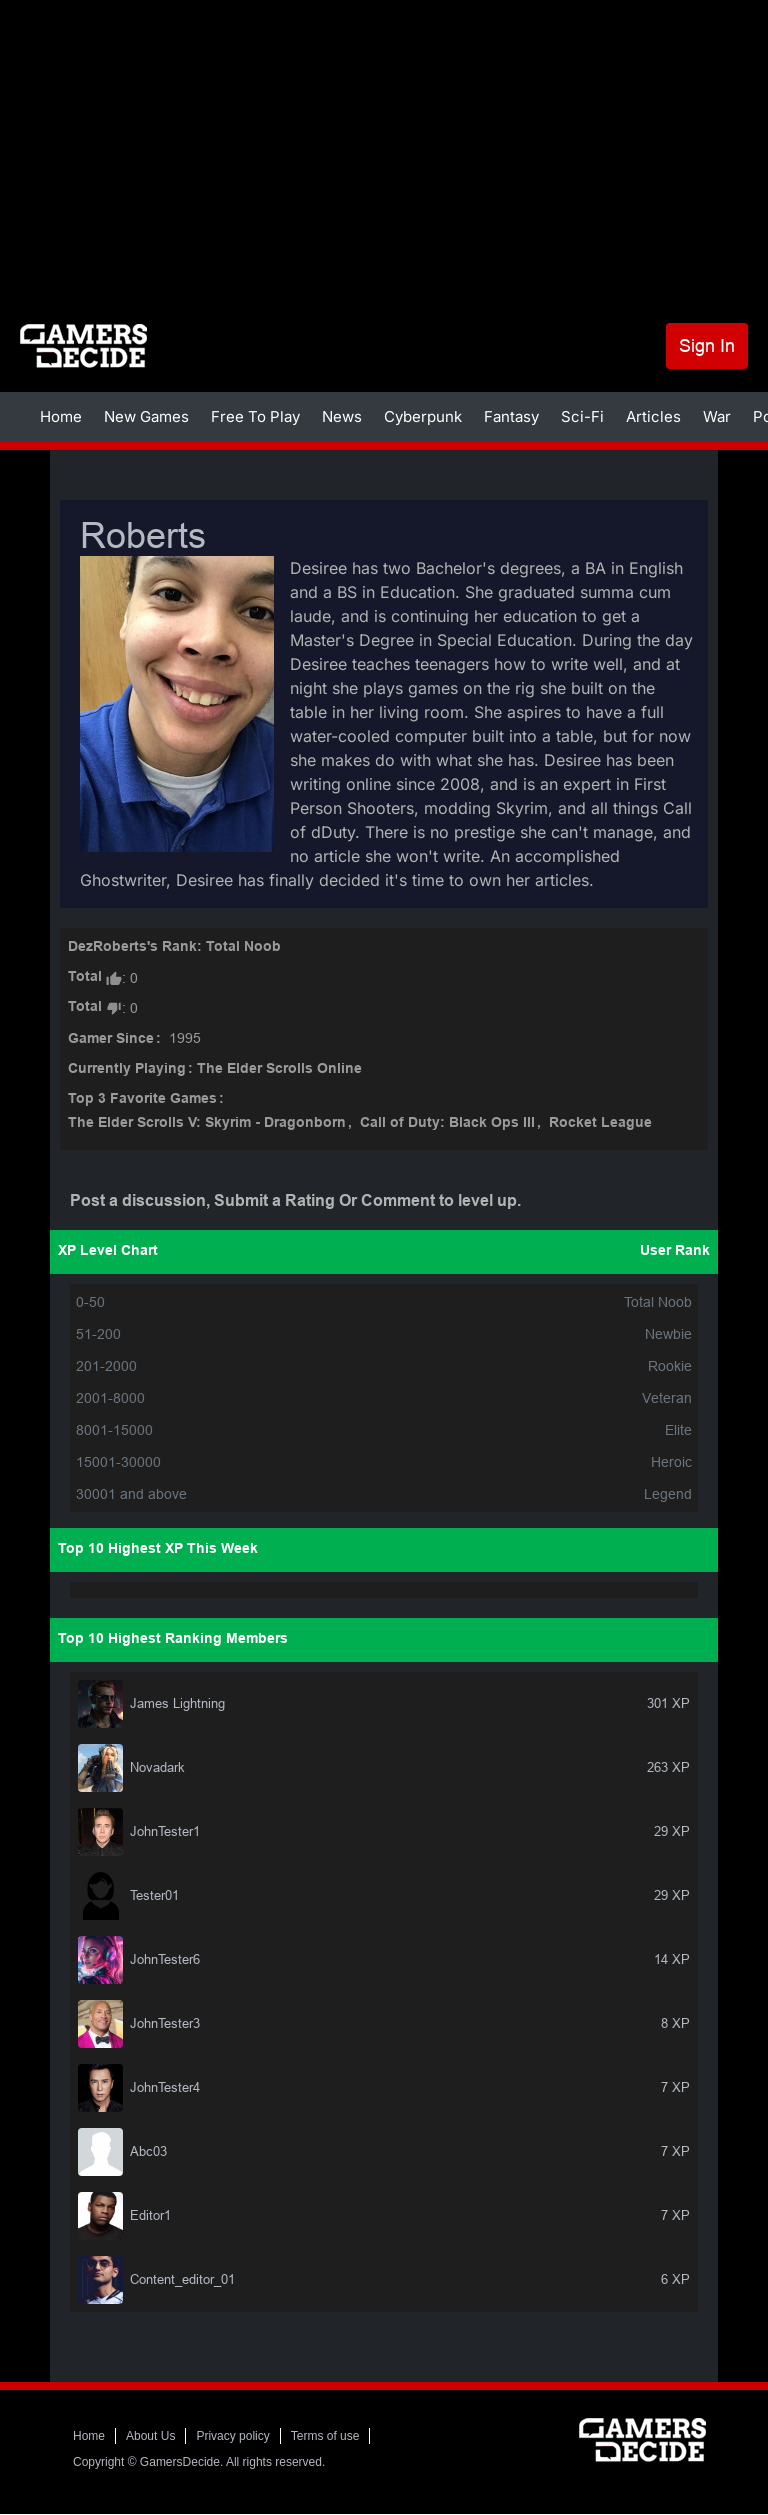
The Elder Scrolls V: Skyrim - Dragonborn (207, 1123)
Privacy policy (232, 2436)
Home (61, 416)
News (342, 416)
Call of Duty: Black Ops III (447, 1123)
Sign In (707, 345)
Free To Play (255, 416)
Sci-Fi (582, 416)
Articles (653, 416)
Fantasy (511, 416)
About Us (150, 2436)
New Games (146, 416)
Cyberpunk (423, 416)
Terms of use (325, 2436)
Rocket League (600, 1123)
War (717, 416)
